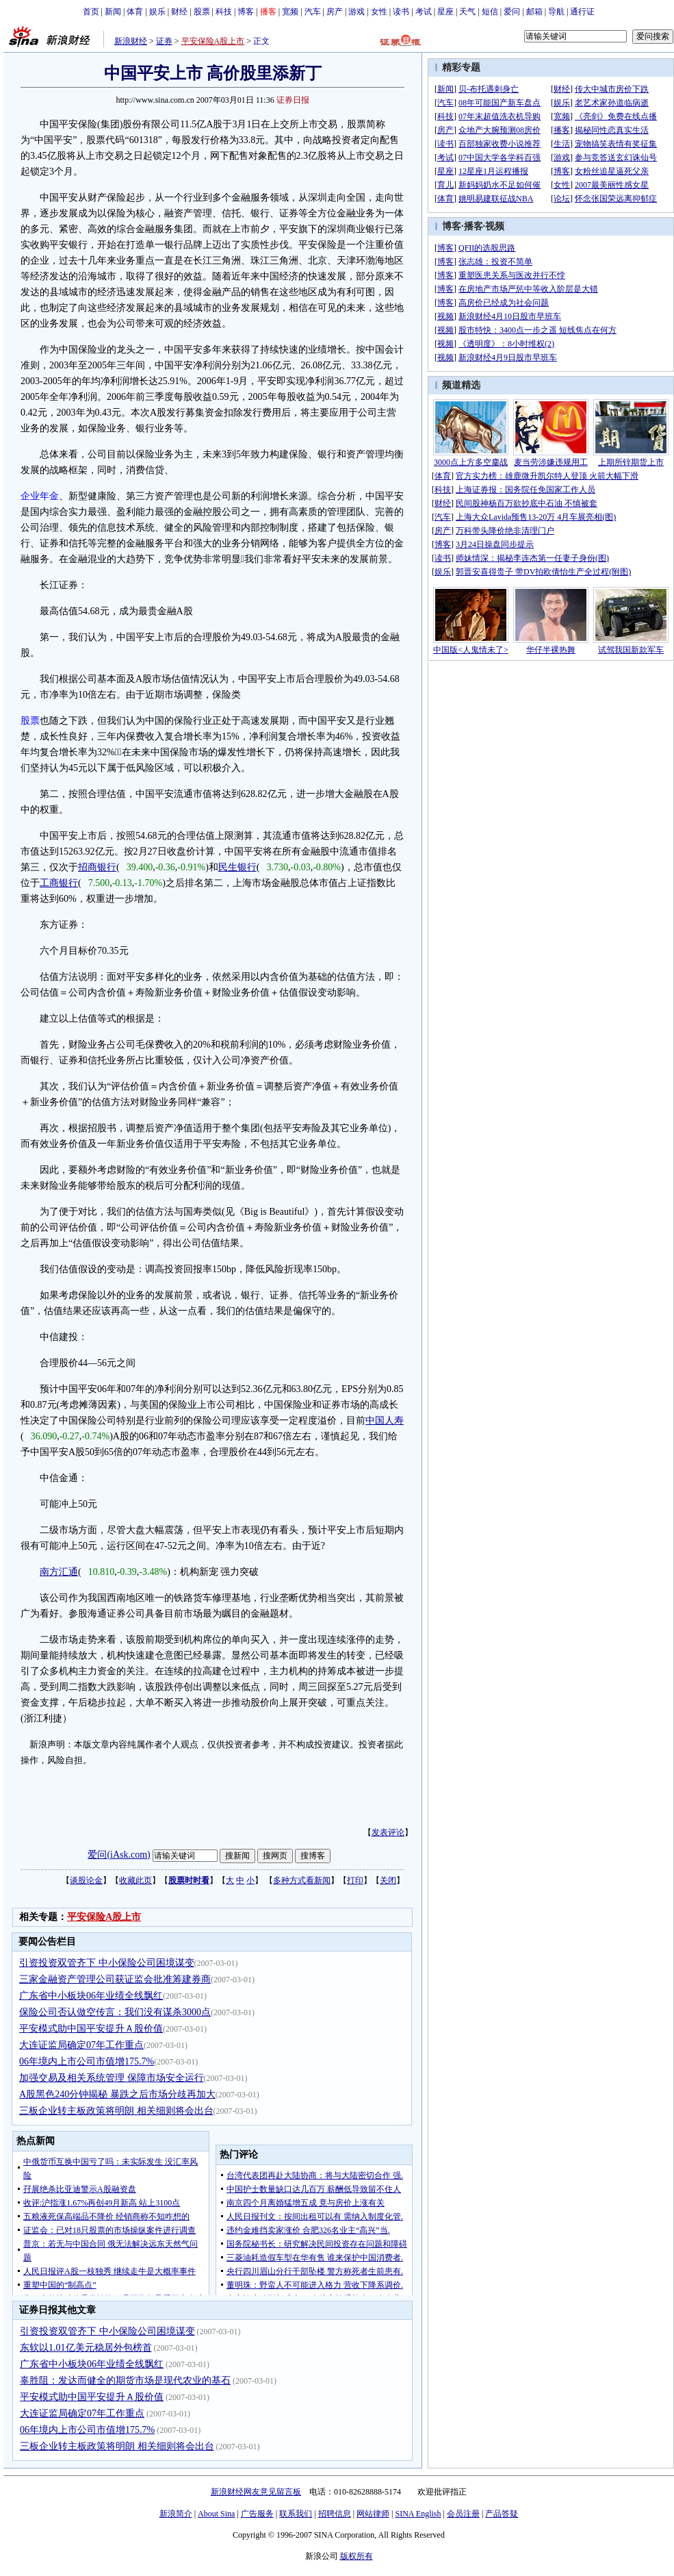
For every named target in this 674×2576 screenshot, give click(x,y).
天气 (467, 11)
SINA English (418, 2513)
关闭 (388, 1880)
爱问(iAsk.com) (119, 1854)
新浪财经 (130, 41)
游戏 (356, 11)
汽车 (312, 11)
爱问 (512, 11)
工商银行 (59, 883)
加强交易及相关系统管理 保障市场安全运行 (111, 2078)
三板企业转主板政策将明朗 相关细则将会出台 (116, 2111)
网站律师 (373, 2513)
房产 (334, 11)
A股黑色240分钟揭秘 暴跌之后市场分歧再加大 (117, 2094)
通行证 (582, 11)
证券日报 (292, 100)
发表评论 (388, 1832)
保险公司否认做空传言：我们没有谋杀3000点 (115, 2012)
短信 (490, 11)
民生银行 (237, 867)
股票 (202, 11)
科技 (224, 11)
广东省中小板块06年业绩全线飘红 (91, 1996)
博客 (245, 11)
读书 (401, 11)
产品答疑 (501, 2513)
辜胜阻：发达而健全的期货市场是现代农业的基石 (125, 2380)
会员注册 (463, 2513)
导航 (556, 11)
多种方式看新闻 (301, 1880)
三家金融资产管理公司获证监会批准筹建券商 (115, 1979)
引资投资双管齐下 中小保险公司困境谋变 (106, 1963)
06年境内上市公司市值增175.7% (86, 2061)
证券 (164, 41)
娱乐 (157, 11)
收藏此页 (135, 1880)
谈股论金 (86, 1880)
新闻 (113, 11)
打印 (355, 1880)
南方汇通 (59, 1572)
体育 (135, 11)
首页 (91, 11)
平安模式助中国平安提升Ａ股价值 (91, 2028)
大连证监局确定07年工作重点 (81, 2045)
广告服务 (257, 2513)
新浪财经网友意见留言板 (256, 2492)
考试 (423, 11)
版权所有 (356, 2556)
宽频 (290, 11)
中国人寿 (384, 1420)
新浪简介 (175, 2513)
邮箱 (534, 11)
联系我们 (295, 2513)
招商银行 (97, 867)
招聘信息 (334, 2513)
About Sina (216, 2513)
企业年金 (40, 496)
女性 (379, 11)
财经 (179, 11)
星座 (445, 11)
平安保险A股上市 (213, 41)
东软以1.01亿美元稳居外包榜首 (86, 2348)
